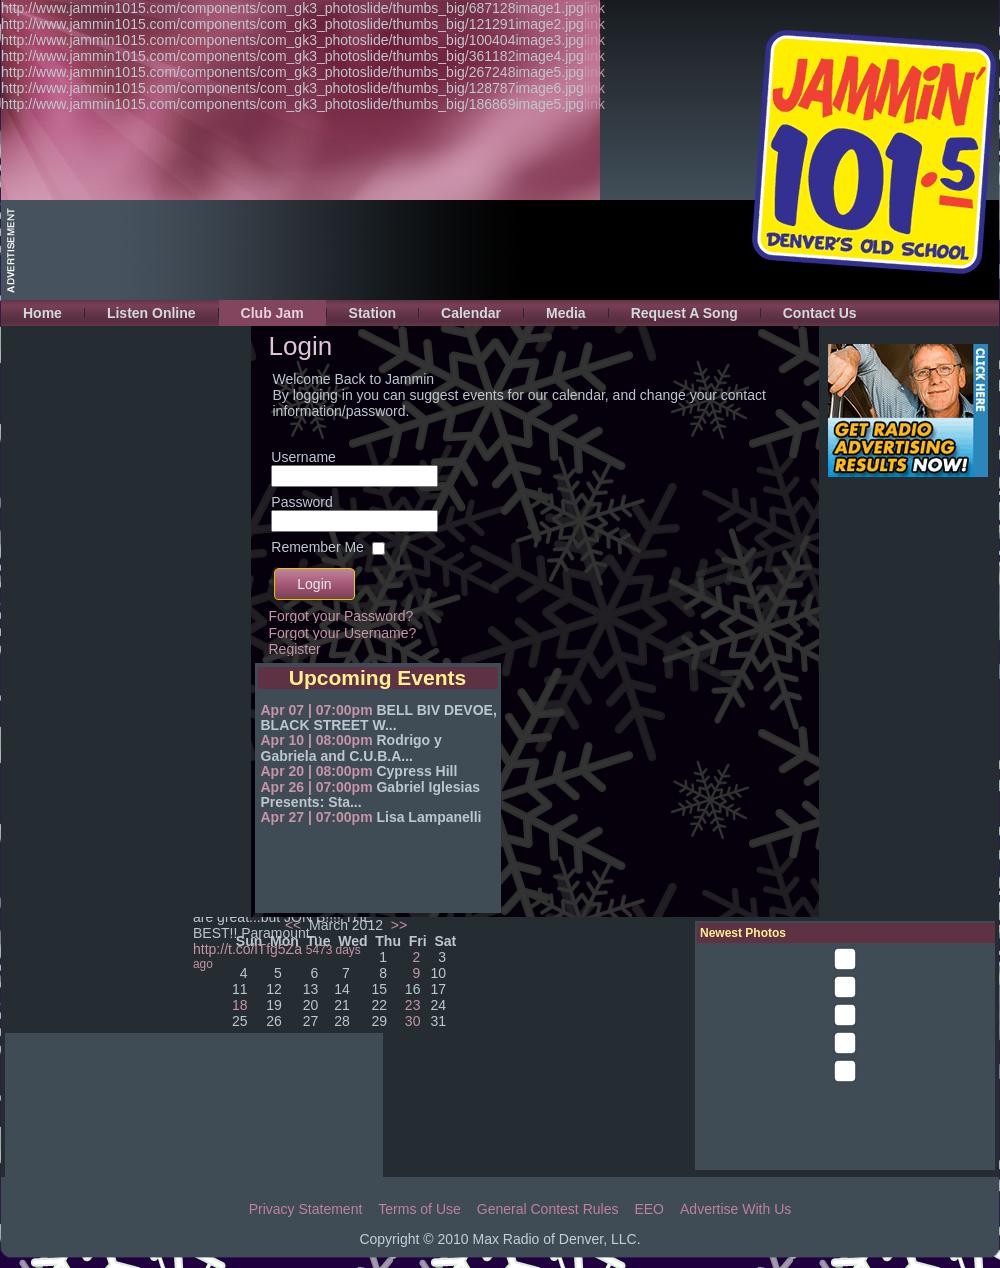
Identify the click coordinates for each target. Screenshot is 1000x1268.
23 (413, 1005)
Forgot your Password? (341, 616)
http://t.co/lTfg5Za (247, 949)
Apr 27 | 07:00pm (317, 817)
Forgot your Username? (343, 633)
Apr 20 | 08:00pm (317, 771)
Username (303, 457)
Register (295, 649)
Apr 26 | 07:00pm (317, 787)
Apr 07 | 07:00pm (317, 710)
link (594, 8)
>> (397, 925)
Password (301, 502)
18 (240, 1005)
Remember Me (317, 547)
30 (413, 1021)
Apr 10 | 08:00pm (317, 740)
